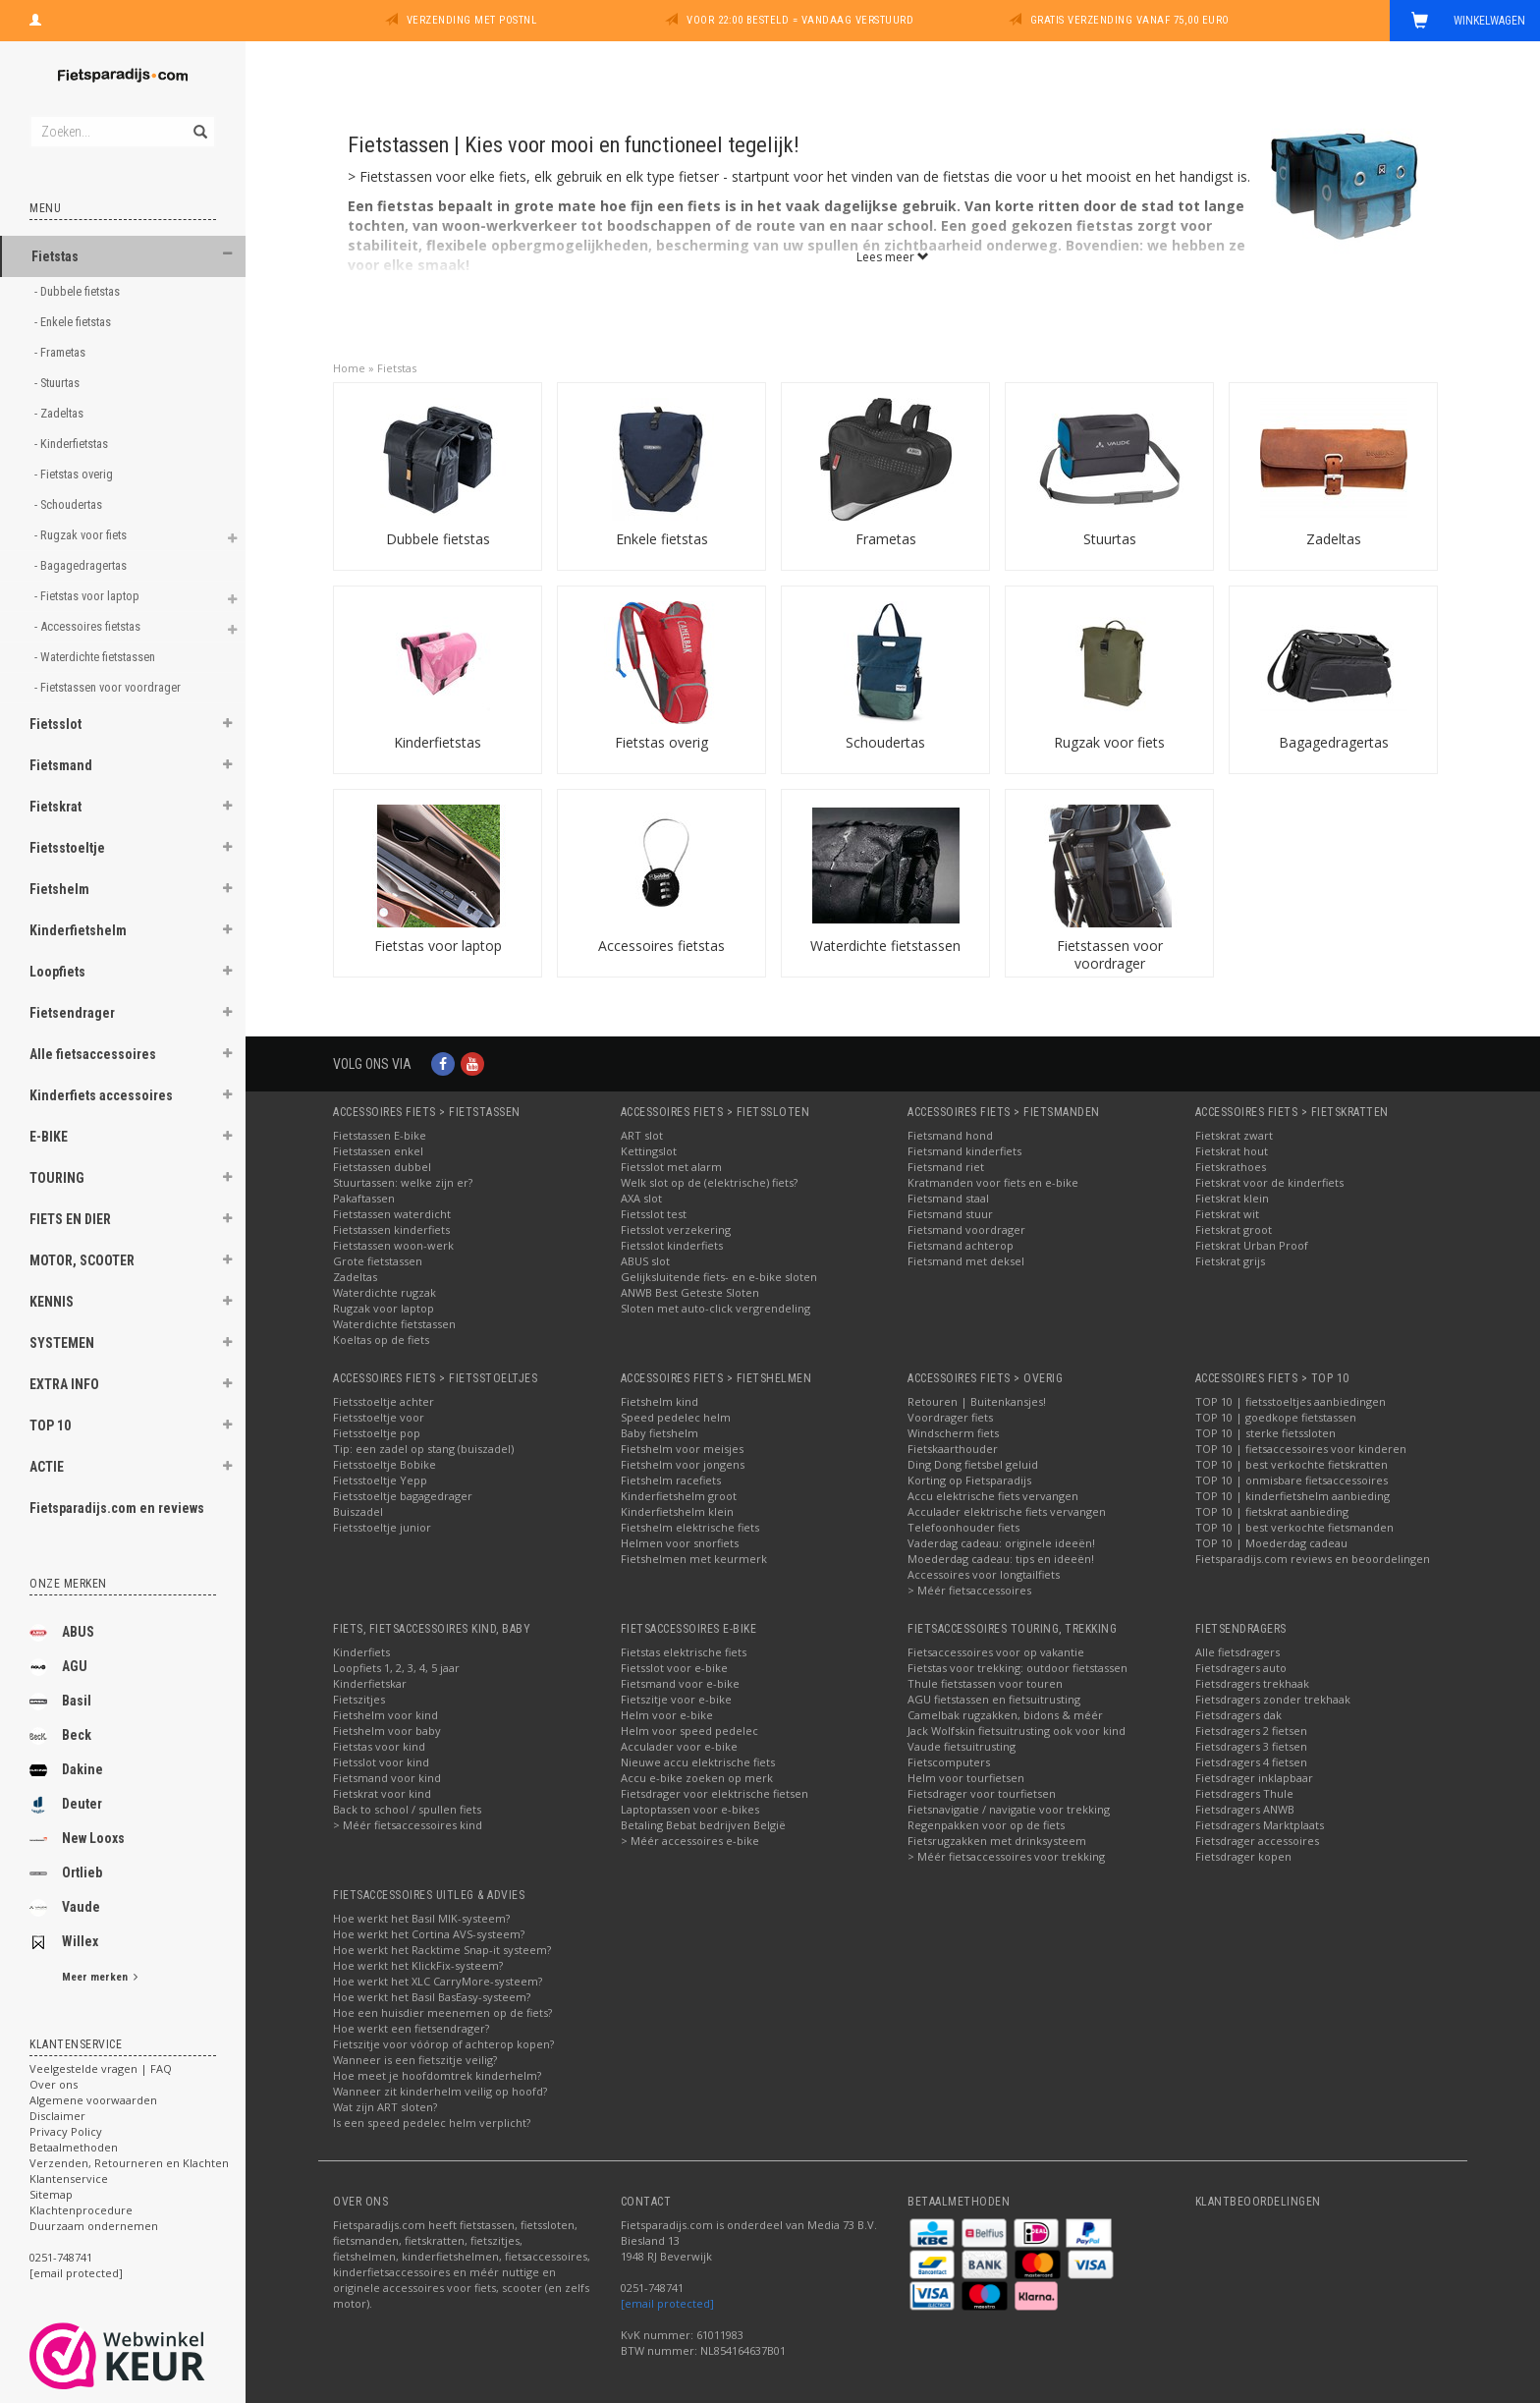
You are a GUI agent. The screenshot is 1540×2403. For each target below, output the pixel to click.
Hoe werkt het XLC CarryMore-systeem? (437, 1981)
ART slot (642, 1135)
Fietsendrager (72, 1013)
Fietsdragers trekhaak (1252, 1683)
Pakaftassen (364, 1198)
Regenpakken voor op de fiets (986, 1824)
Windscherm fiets (953, 1432)
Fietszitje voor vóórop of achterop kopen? (443, 2044)
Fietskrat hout (1231, 1151)
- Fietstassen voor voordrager (109, 687)
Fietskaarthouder (953, 1448)
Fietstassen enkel (378, 1151)
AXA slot (641, 1198)
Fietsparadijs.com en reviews (116, 1508)
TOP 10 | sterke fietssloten (1265, 1432)
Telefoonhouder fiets (963, 1527)
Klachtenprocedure (81, 2210)
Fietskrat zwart (1234, 1135)
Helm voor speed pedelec (689, 1730)
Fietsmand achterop (961, 1245)
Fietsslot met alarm (671, 1166)
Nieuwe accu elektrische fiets (698, 1762)
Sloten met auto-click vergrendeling (715, 1308)
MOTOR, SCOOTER (82, 1260)
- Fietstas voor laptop (88, 595)
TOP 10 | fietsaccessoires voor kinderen (1300, 1448)
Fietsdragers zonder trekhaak (1272, 1699)
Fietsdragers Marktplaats (1259, 1824)
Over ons (53, 2084)
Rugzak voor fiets (1109, 742)
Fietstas (55, 256)
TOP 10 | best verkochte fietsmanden (1294, 1527)
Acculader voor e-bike (679, 1746)
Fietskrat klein (1232, 1198)
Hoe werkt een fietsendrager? (411, 2028)
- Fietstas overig (75, 474)
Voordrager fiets (950, 1417)
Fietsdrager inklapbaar (1254, 1777)
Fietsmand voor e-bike (680, 1683)
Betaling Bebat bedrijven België (703, 1824)
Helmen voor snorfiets (680, 1543)
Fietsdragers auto (1241, 1667)
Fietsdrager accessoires (1257, 1840)
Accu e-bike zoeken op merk (697, 1777)
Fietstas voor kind (379, 1746)
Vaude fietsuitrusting (962, 1746)
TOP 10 (50, 1425)
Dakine (66, 1770)
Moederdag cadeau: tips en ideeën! (1001, 1558)
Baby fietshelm (659, 1432)
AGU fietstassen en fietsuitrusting (994, 1699)
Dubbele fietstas (438, 539)
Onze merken (68, 1584)
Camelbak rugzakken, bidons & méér (1005, 1714)
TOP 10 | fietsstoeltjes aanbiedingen (1290, 1401)
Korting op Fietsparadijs (969, 1480)
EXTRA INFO (64, 1384)
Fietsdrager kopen (1243, 1856)
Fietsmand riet (946, 1166)
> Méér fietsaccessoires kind (407, 1824)
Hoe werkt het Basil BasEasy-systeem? (431, 1996)
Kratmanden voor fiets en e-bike (993, 1182)
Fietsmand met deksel (966, 1261)
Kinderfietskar (370, 1683)
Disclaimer (57, 2115)
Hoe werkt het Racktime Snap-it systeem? (442, 1949)
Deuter (65, 1805)
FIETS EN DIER (70, 1219)
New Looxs (77, 1839)
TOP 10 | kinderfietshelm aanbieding (1292, 1495)
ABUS (61, 1633)
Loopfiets (57, 971)
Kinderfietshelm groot (679, 1495)
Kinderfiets (361, 1652)
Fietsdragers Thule (1244, 1793)
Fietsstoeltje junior (382, 1527)
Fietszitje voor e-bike (676, 1699)
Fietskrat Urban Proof (1251, 1245)
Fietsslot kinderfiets (672, 1245)
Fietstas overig (661, 742)
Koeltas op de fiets (381, 1339)
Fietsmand (60, 765)
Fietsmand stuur (950, 1213)
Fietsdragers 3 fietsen (1251, 1746)
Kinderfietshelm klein (677, 1511)
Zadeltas (1333, 539)
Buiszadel (358, 1511)
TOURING (56, 1178)
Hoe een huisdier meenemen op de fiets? (442, 2012)
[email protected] (667, 2303)
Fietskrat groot (1233, 1229)
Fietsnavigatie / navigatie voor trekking (1009, 1809)
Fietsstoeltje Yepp (380, 1480)
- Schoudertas (69, 504)
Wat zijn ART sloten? (385, 2106)
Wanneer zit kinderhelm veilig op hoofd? (440, 2091)
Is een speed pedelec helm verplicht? (431, 2122)
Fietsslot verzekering (676, 1229)
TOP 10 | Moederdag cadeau (1271, 1543)
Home (349, 368)
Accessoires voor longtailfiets (984, 1574)
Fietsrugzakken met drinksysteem (997, 1840)
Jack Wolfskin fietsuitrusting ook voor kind (1017, 1730)
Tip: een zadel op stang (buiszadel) (423, 1448)
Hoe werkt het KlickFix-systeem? (418, 1965)
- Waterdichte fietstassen (96, 656)
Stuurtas (1109, 539)
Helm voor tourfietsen (966, 1777)
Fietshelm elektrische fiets (690, 1527)
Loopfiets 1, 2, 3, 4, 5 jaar (396, 1667)
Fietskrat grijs (1230, 1261)
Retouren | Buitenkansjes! (977, 1401)
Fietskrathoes (1230, 1166)
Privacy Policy (65, 2131)
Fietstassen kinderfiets (391, 1229)
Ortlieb (65, 1873)
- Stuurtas (58, 382)
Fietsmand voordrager (966, 1229)
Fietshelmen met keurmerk (694, 1558)
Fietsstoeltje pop (376, 1432)
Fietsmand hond (950, 1135)
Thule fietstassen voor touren (985, 1683)
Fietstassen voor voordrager (1110, 954)
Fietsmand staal (948, 1198)
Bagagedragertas (1334, 742)
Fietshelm (59, 889)
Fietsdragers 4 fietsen (1251, 1762)
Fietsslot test (654, 1213)
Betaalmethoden (73, 2147)
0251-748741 (60, 2257)
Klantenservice (68, 2178)
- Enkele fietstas (74, 321)
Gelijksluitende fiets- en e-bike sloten (719, 1276)
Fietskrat (55, 806)
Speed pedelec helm (676, 1417)
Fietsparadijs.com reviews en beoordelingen (1312, 1558)
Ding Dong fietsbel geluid (973, 1464)
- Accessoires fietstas (88, 626)
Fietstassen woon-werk (393, 1245)
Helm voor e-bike (667, 1714)
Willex (63, 1942)
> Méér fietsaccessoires (969, 1590)
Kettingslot (649, 1151)
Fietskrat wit (1227, 1213)
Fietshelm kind (659, 1401)
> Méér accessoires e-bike (690, 1840)
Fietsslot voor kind (381, 1762)
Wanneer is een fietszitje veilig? (415, 2059)
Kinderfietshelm (78, 930)
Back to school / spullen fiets (407, 1809)
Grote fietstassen (377, 1261)
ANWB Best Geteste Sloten (690, 1292)
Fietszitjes (359, 1699)
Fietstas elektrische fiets (683, 1652)
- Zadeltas (60, 413)
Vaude (64, 1908)
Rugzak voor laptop (383, 1308)
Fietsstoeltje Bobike (384, 1464)
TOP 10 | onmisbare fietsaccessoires (1291, 1480)
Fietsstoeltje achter (383, 1401)
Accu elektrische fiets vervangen (993, 1495)
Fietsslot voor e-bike (674, 1667)
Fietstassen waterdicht (392, 1213)
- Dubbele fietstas (78, 291)
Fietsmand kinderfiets (964, 1151)
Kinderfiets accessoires (101, 1095)
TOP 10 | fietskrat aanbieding (1271, 1511)
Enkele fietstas (662, 539)
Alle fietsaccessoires (92, 1054)
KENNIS (51, 1302)
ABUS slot (645, 1261)
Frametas (885, 539)
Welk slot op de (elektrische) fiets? (709, 1182)
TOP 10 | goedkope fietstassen (1275, 1417)
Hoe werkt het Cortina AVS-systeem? (428, 1934)
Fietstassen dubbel (382, 1166)
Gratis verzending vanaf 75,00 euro (1130, 20)
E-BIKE (48, 1137)
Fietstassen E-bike (379, 1135)
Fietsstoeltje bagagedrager (402, 1495)
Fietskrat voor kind (382, 1793)
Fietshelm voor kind (385, 1714)
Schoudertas (885, 742)
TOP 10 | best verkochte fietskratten (1291, 1464)
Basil (60, 1701)
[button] (227, 254)
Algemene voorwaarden (93, 2100)
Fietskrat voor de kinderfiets (1269, 1182)
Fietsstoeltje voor (378, 1417)
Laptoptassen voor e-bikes (690, 1809)
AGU (58, 1667)
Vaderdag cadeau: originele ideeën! (1001, 1543)
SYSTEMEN (61, 1343)
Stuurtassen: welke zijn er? (402, 1182)
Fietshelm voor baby (387, 1730)
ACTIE (46, 1467)
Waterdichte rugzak (384, 1292)
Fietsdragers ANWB (1244, 1809)
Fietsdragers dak (1238, 1714)
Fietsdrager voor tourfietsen (982, 1793)
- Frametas (61, 352)
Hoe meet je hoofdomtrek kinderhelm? (437, 2075)
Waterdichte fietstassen (885, 945)
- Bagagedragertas (82, 565)
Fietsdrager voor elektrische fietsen (714, 1793)
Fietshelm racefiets (671, 1480)
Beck (60, 1736)
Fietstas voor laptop (438, 945)
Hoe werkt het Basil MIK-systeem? (421, 1918)
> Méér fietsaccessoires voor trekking (1006, 1856)
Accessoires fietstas (661, 945)
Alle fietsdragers (1237, 1652)
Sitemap (51, 2194)
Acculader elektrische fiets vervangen (1007, 1511)
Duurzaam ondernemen (93, 2225)
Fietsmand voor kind (387, 1777)
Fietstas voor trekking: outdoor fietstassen (1018, 1667)
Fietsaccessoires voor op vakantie (996, 1652)
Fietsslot (55, 724)
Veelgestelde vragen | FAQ (100, 2068)
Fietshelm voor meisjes (682, 1448)
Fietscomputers (949, 1762)
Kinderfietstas (437, 742)
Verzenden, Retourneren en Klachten (129, 2162)
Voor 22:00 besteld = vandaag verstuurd (800, 20)
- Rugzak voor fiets (82, 535)
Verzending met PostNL (472, 20)
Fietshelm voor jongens (682, 1464)
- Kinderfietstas (72, 443)
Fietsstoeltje (67, 848)
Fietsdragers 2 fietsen (1251, 1730)
